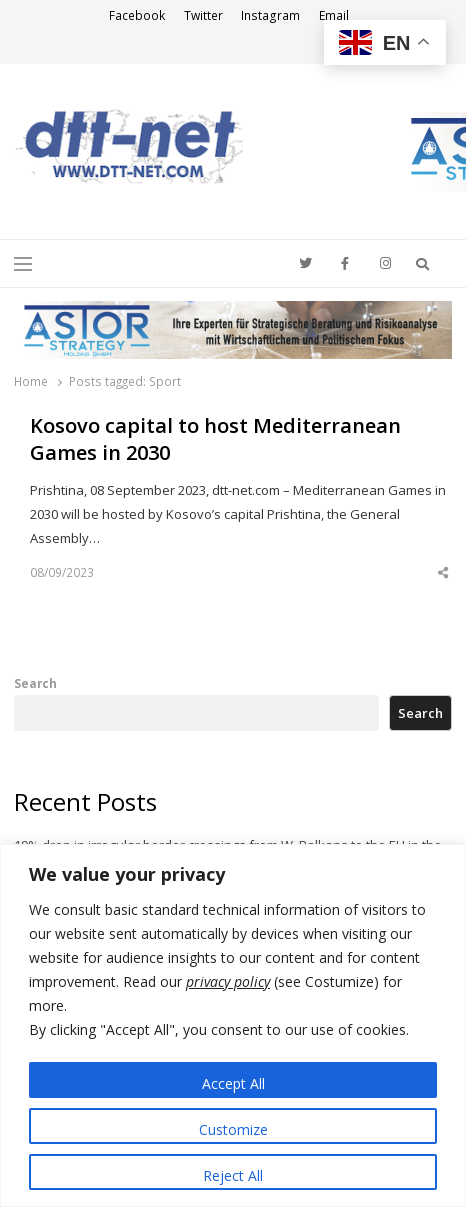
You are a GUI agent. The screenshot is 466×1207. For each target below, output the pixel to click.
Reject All (233, 1175)
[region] (233, 1025)
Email (334, 15)
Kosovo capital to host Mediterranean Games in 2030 (215, 439)
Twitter (203, 15)
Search (35, 683)
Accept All (233, 1083)
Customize (233, 1129)
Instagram (270, 15)
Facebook (137, 15)
